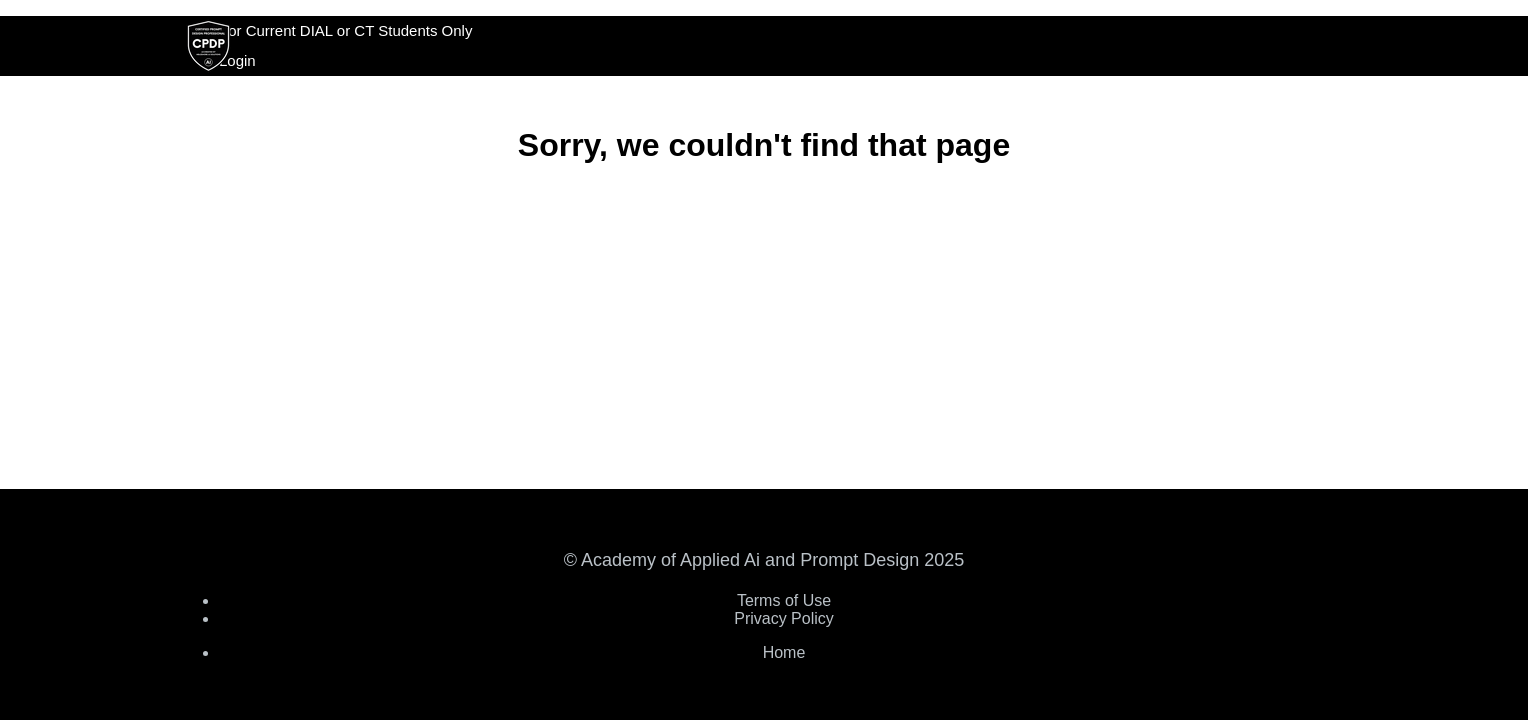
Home (784, 652)
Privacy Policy (784, 618)
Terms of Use (784, 600)
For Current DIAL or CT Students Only (345, 30)
